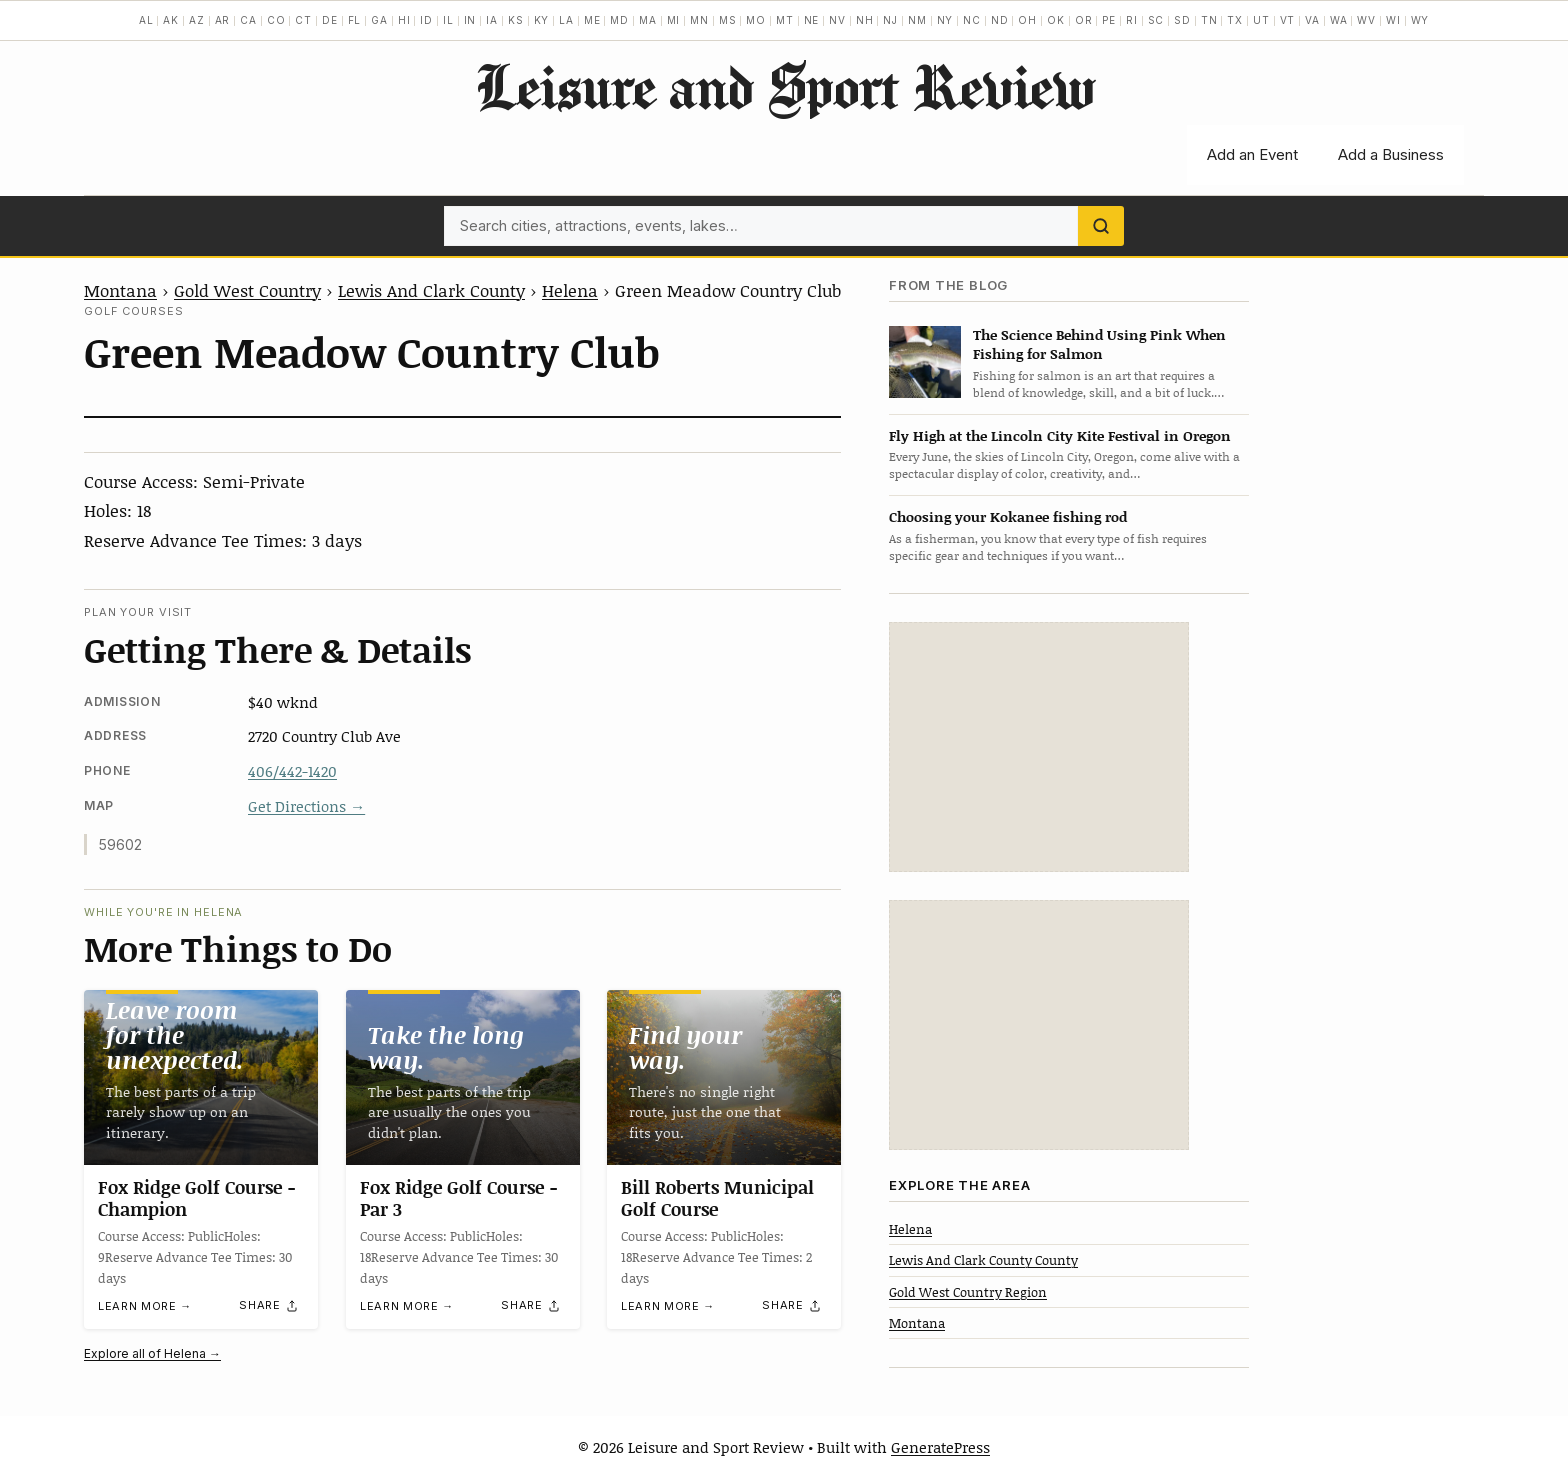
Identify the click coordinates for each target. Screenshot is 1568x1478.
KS (516, 20)
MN (699, 20)
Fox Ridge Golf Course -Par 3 (459, 1199)
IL (448, 20)
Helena (570, 290)
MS (728, 20)
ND (1000, 20)
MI (674, 20)
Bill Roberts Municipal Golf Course (717, 1199)
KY (542, 20)
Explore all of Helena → (152, 1353)
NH (865, 20)
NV (837, 20)
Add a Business (1391, 154)
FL (355, 20)
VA (1312, 20)
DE (330, 20)
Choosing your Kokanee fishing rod (1008, 516)
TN (1209, 20)
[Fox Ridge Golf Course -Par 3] (463, 1077)
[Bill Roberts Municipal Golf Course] (724, 1077)
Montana (120, 290)
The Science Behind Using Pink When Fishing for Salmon (1099, 344)
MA (648, 20)
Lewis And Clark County (431, 290)
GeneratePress (940, 1447)
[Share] (269, 1306)
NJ (890, 20)
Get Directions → (306, 806)
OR (1084, 20)
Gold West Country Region (968, 1292)
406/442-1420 (292, 771)
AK (171, 20)
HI (404, 20)
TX (1235, 20)
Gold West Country (247, 290)
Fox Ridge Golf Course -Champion (197, 1198)
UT (1261, 20)
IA (492, 20)
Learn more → (145, 1307)
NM (917, 20)
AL (146, 20)
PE (1109, 20)
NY (945, 20)
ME (592, 20)
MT (785, 20)
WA (1339, 20)
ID (426, 20)
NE (812, 20)
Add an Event (1252, 154)
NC (972, 20)
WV (1366, 20)
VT (1288, 20)
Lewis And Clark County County (983, 1260)
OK (1056, 20)
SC (1156, 20)
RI (1132, 20)
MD (619, 20)
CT (303, 20)
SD (1182, 20)
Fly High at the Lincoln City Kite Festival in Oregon (1060, 435)
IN (470, 20)
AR (223, 20)
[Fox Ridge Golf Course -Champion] (201, 1077)
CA (248, 20)
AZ (197, 20)
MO (756, 20)
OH (1027, 20)
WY (1420, 20)
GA (379, 20)
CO (276, 20)
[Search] (1101, 226)
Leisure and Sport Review (784, 86)
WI (1393, 20)
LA (566, 20)
